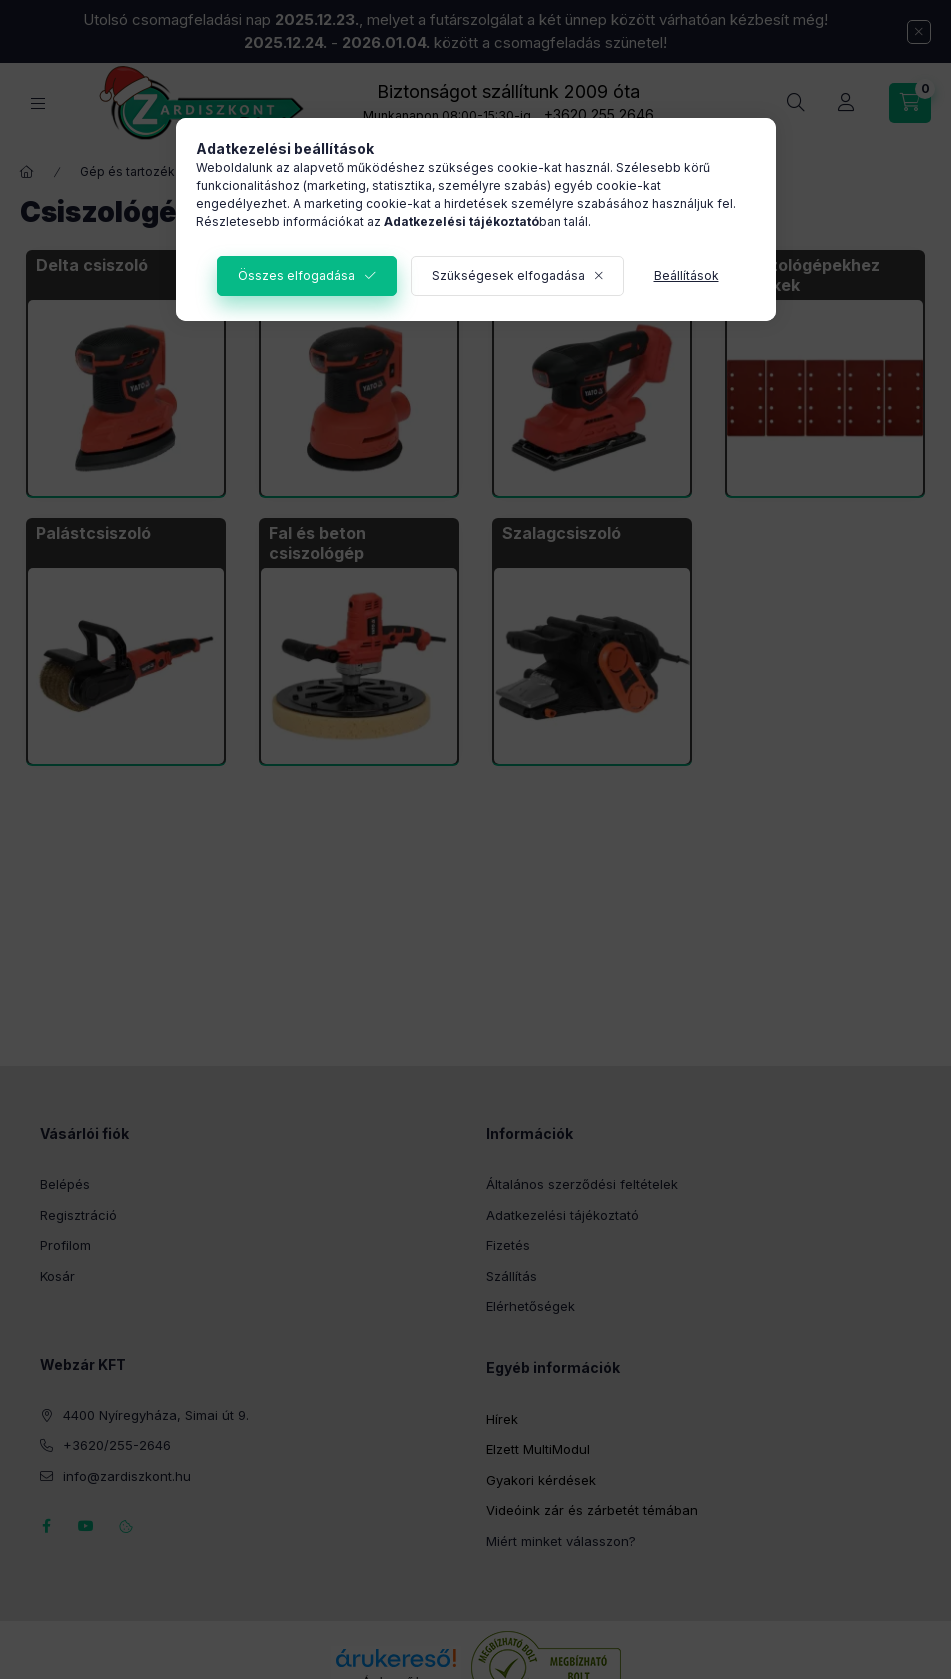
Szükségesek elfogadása (508, 275)
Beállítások (686, 275)
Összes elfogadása (296, 275)
